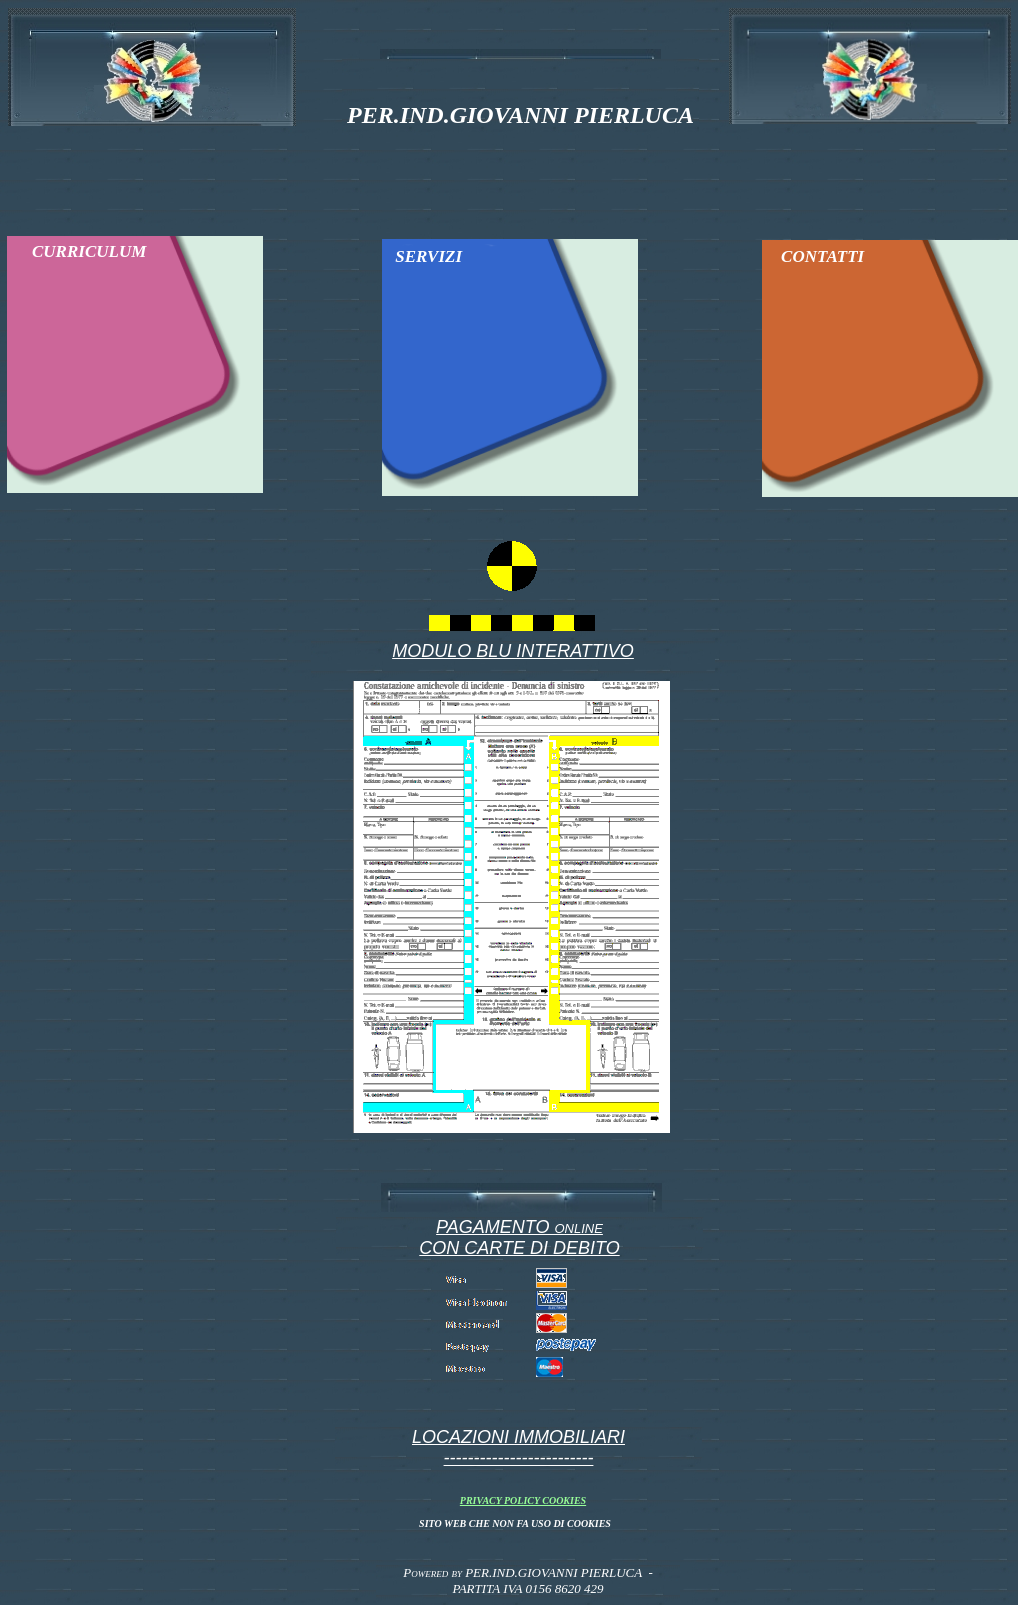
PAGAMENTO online (519, 1227)
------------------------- (519, 1458)
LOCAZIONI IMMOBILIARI (518, 1437)
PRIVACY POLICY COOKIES (523, 1500)
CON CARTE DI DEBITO (519, 1248)
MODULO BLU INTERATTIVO (513, 651)
